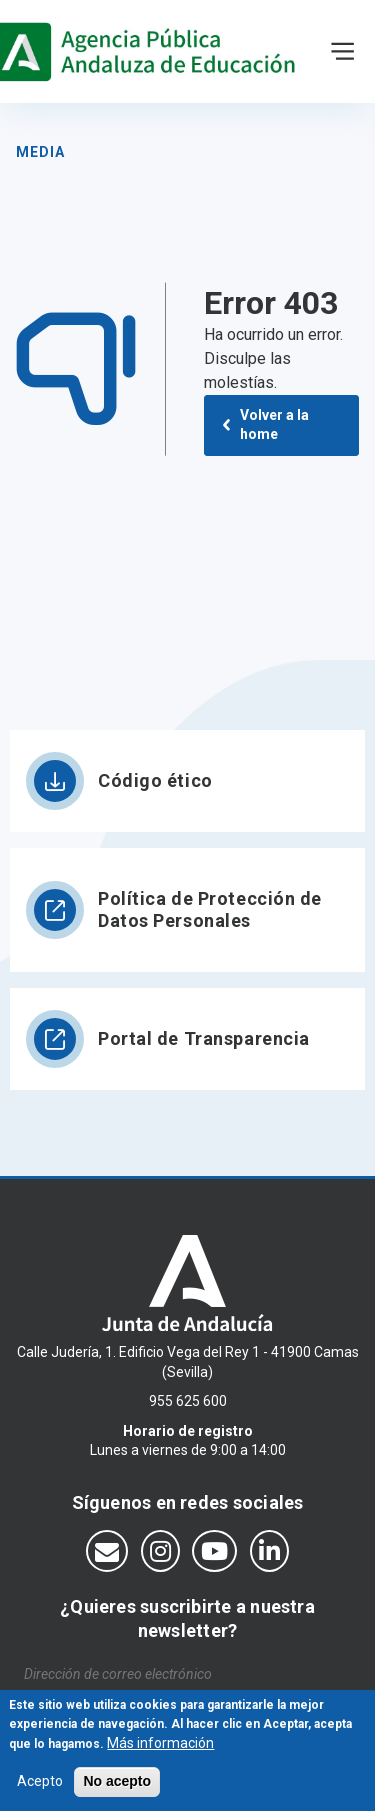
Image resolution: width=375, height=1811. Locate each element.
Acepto (40, 1790)
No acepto (117, 1790)
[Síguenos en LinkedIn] (269, 1551)
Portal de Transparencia (204, 1038)
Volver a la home (274, 425)
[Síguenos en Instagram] (160, 1551)
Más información (160, 1752)
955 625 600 (188, 1401)
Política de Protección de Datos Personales (210, 909)
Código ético (155, 780)
